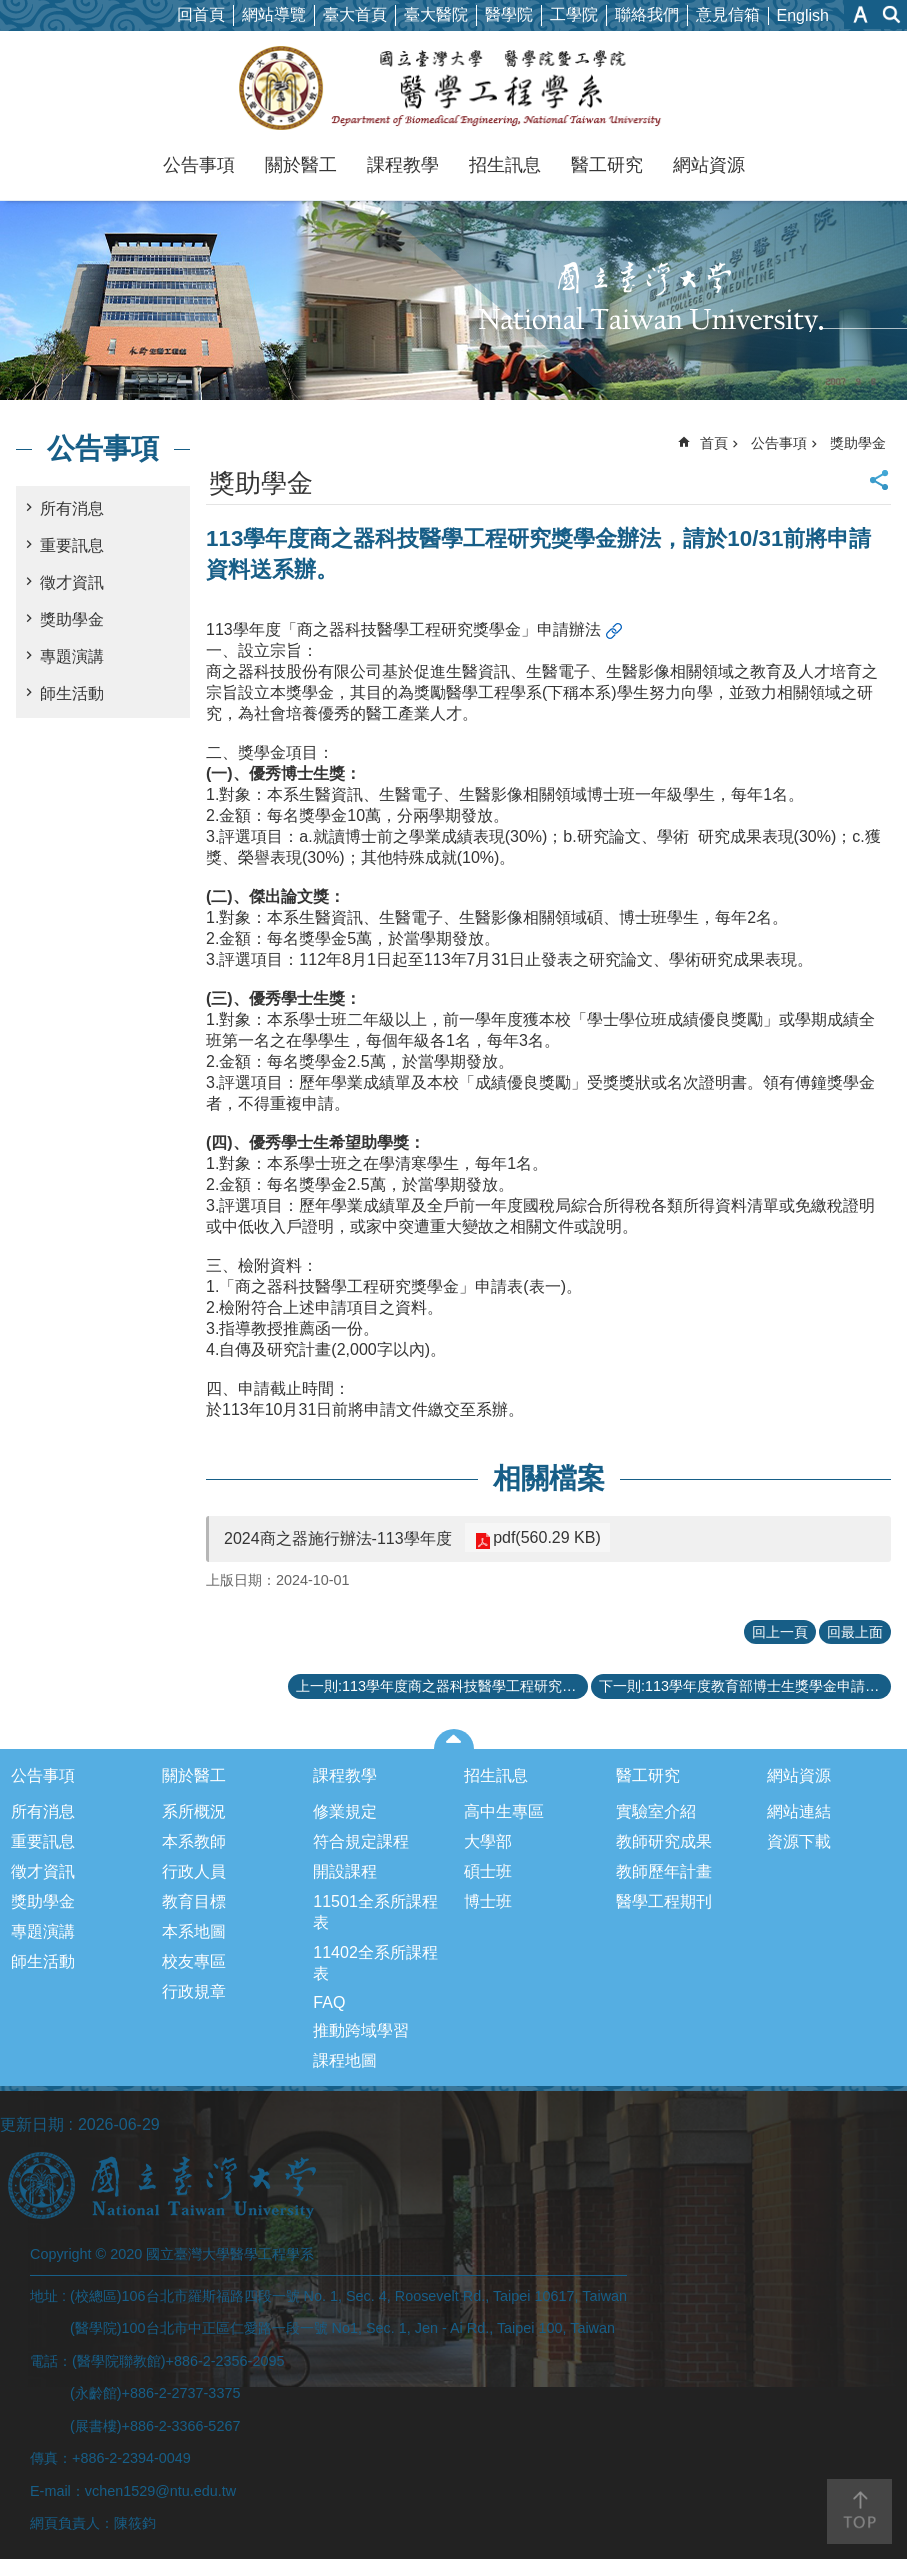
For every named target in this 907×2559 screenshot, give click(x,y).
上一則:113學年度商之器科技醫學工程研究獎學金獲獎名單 (442, 1686)
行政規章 (194, 1991)
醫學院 (509, 14)
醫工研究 (607, 165)
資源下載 (799, 1841)
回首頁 (201, 14)
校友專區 (194, 1961)
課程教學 (403, 165)
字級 (860, 14)
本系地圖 (194, 1931)
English (803, 15)
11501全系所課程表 (375, 1912)
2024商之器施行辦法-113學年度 (338, 1538)
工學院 (574, 14)
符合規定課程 (361, 1841)
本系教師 (194, 1841)
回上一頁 (780, 1632)
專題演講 (72, 656)
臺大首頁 (355, 14)
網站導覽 (274, 14)
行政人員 (194, 1871)
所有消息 (72, 508)
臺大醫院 (436, 14)
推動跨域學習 (361, 2030)
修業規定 (345, 1811)
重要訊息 (72, 545)
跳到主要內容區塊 (10, 10)
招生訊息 (505, 165)
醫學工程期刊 (664, 1901)
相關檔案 (549, 1478)
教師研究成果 (664, 1841)
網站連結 (799, 1811)
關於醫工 (301, 165)
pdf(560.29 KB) (544, 1537)
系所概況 (194, 1811)
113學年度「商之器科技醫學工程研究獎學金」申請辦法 (403, 629)
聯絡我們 (647, 14)
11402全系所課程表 (375, 1963)
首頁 (714, 443)
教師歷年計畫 (664, 1871)
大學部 (488, 1841)
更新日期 (32, 2124)
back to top (859, 2511)
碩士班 (488, 1871)
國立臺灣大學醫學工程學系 (453, 88)
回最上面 (855, 1632)
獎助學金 (72, 619)
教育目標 (194, 1901)
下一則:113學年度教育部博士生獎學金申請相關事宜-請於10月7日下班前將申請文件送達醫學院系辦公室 (745, 1686)
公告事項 (199, 165)
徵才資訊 (72, 582)
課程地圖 (345, 2060)
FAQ (329, 2002)
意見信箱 (728, 14)
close (453, 1739)
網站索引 (892, 14)
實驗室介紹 (656, 1811)
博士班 (488, 1901)
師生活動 (72, 693)
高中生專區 (504, 1811)
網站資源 (709, 165)
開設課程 (345, 1871)
